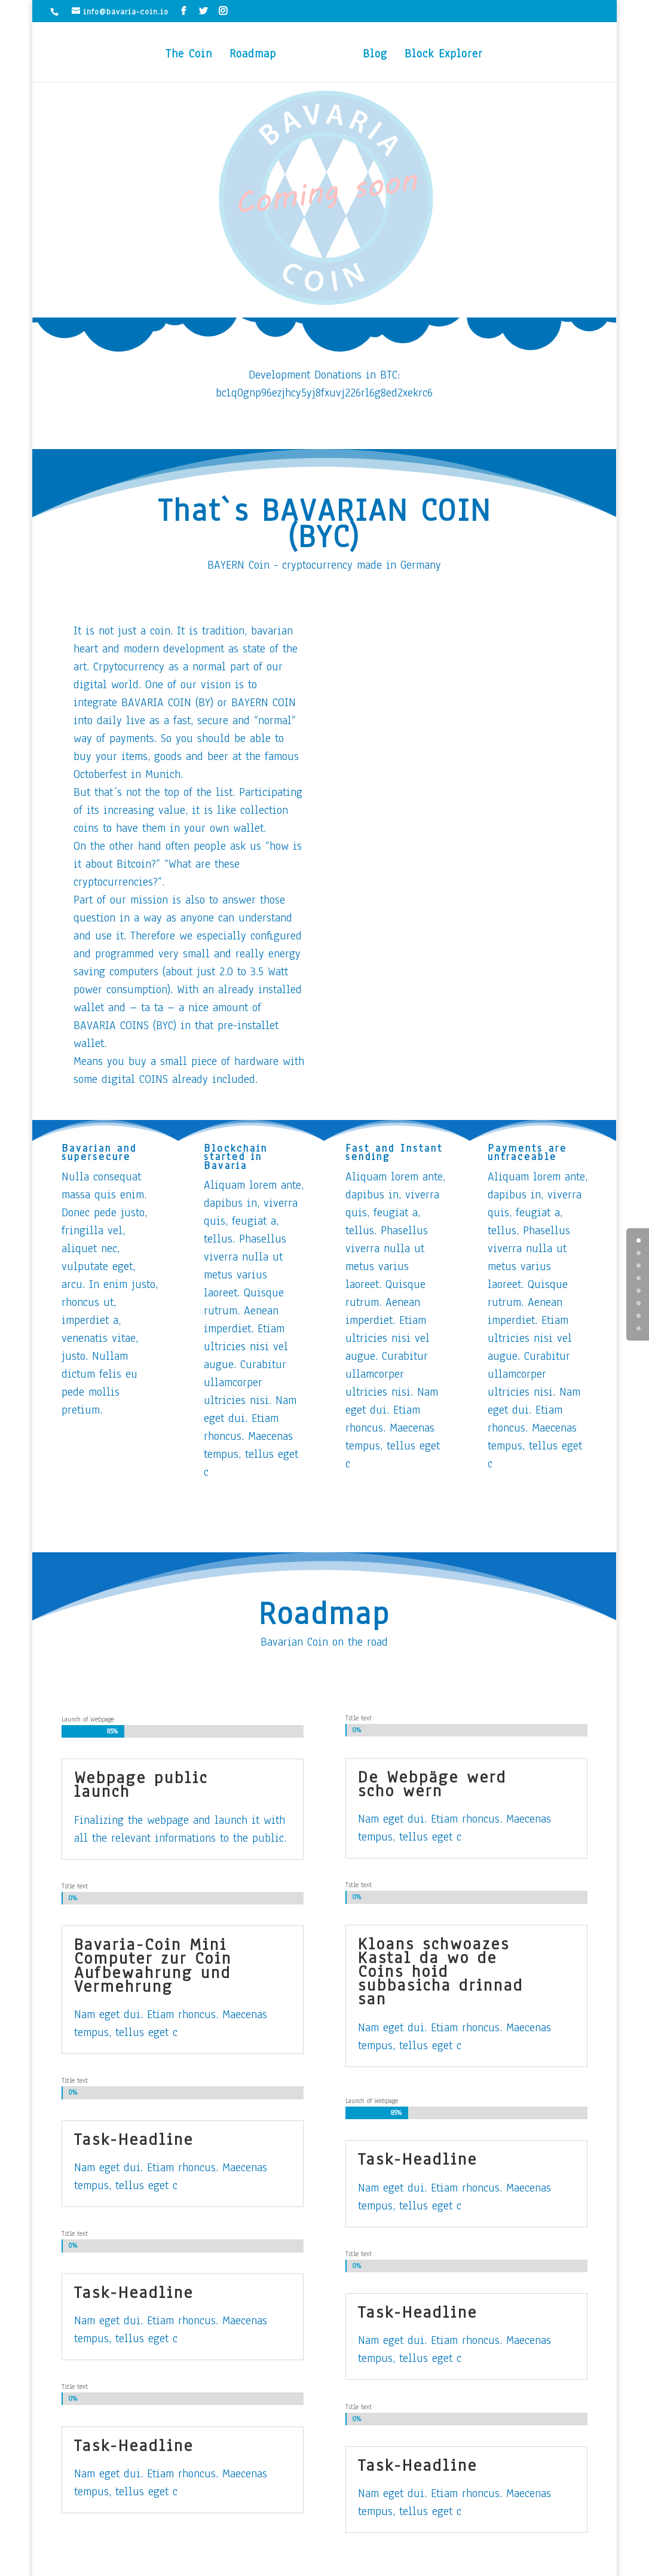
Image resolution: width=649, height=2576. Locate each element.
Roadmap (252, 56)
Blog (375, 56)
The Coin (189, 56)
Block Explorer (444, 56)
